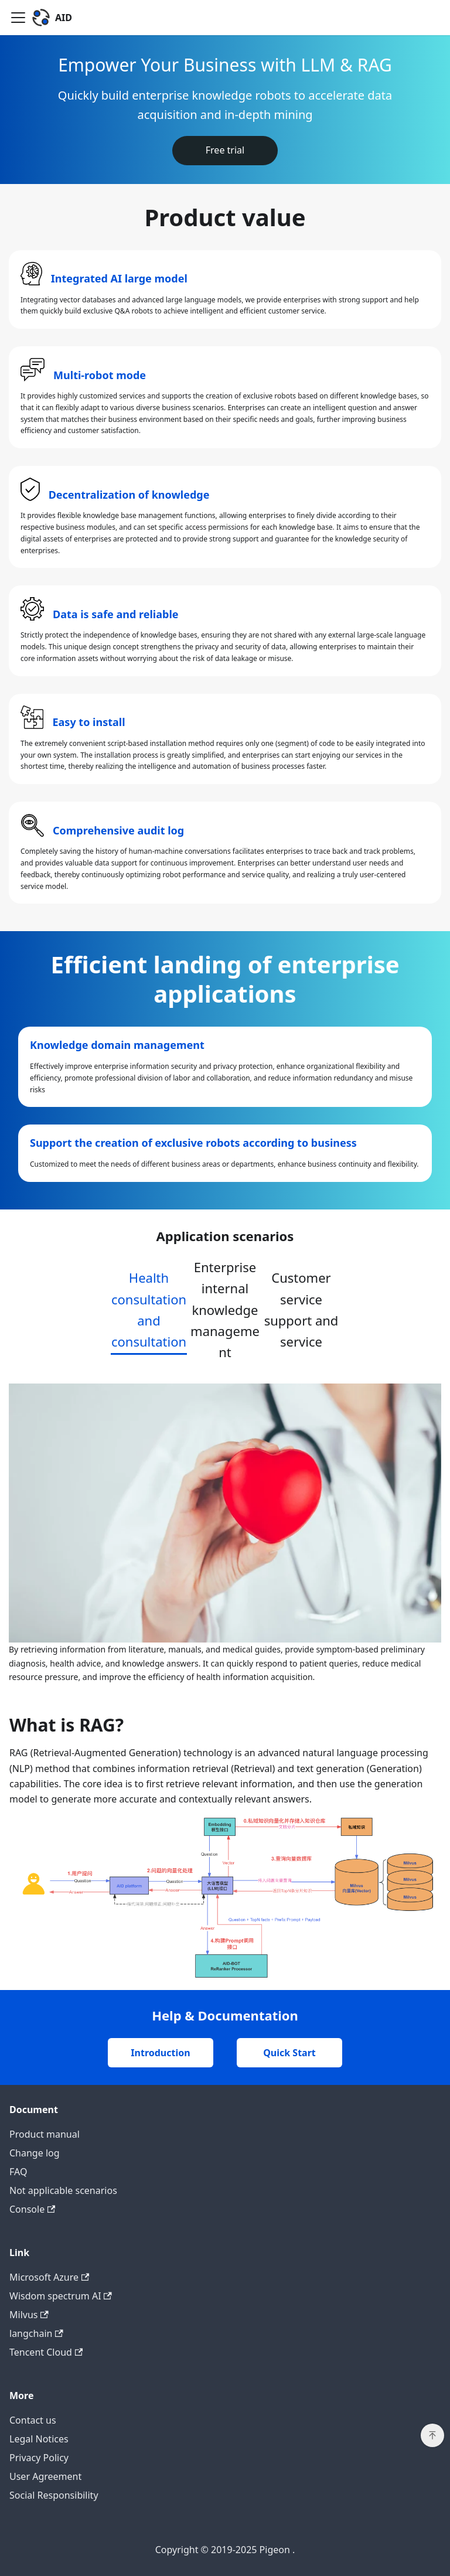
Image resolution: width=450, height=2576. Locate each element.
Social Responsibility (53, 2495)
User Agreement (45, 2476)
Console (32, 2209)
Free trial (225, 150)
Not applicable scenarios (63, 2190)
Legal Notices (39, 2438)
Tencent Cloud (46, 2352)
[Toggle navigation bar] (18, 17)
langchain (36, 2333)
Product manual (44, 2134)
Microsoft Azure (49, 2277)
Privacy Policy (39, 2457)
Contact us (32, 2420)
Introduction (160, 2052)
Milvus (29, 2314)
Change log (34, 2152)
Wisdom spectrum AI (60, 2295)
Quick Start (289, 2052)
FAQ (18, 2171)
